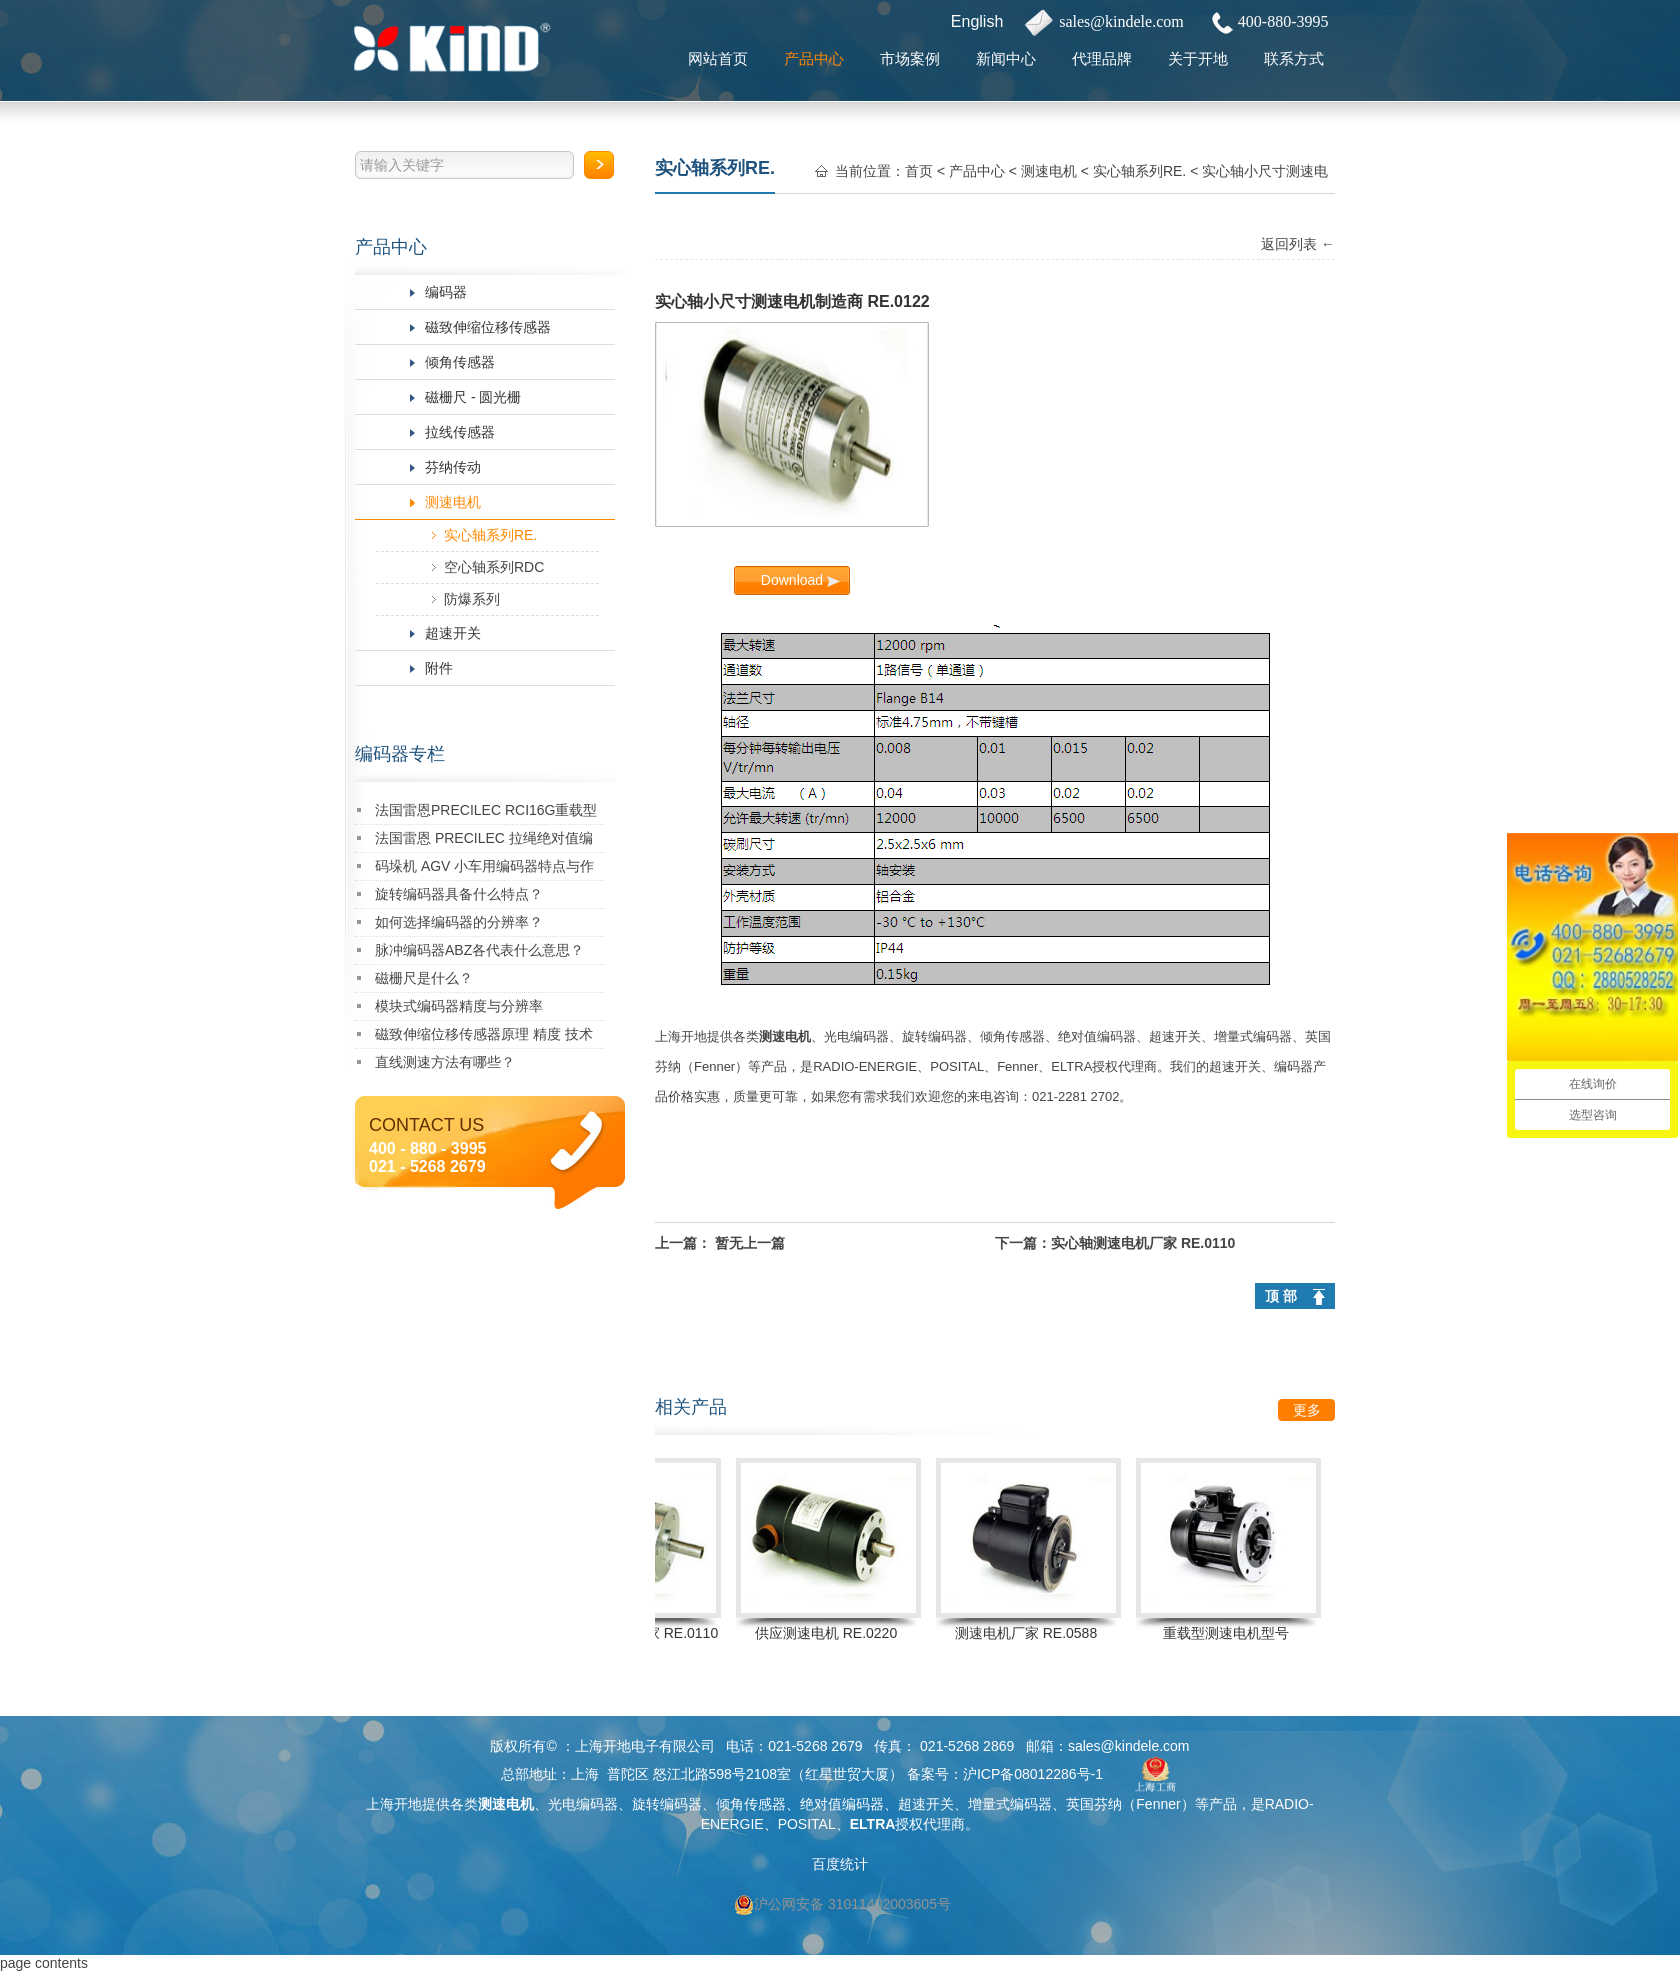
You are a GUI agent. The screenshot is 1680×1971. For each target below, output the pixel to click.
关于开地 (1198, 58)
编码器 (446, 292)
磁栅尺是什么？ (424, 978)
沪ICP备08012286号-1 (1033, 1774)
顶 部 (1281, 1296)
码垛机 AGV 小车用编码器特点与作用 (484, 869)
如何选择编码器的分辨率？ (459, 922)
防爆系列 (472, 599)
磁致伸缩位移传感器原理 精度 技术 (484, 1034)
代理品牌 (1102, 58)
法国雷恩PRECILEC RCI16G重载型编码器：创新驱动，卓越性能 (486, 813)
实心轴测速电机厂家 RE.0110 (1143, 1243)
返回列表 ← (1298, 244)
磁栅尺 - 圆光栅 (473, 397)
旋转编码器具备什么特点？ (459, 894)
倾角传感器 (460, 362)
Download (792, 580)
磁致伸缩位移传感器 (488, 327)
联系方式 (1294, 58)
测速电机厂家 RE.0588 (1031, 1633)
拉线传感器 (460, 432)
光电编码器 (856, 1036)
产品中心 (814, 58)
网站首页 (718, 58)
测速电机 (453, 502)
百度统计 (840, 1864)
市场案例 (910, 58)
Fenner (714, 1066)
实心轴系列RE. (490, 535)
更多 (1307, 1410)
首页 (919, 171)
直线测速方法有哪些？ (445, 1062)
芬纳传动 (453, 467)
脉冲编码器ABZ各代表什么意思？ (479, 950)
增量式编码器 (1253, 1036)
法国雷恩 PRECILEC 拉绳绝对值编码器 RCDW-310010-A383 (484, 841)
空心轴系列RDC (494, 567)
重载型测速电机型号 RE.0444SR (1231, 1636)
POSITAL (957, 1066)
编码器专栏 (400, 754)
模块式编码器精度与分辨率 (459, 1006)
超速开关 (453, 633)
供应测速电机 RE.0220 (831, 1633)
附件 (439, 668)
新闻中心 (1006, 58)
